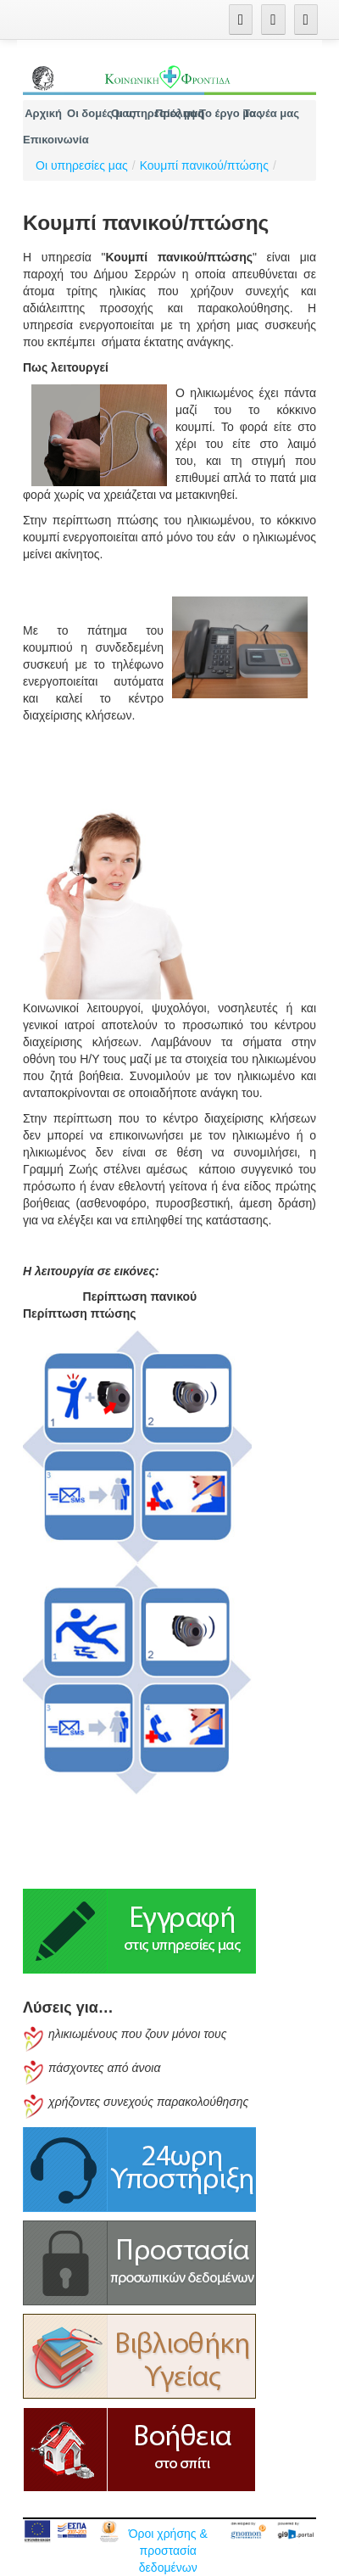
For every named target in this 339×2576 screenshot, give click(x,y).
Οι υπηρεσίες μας (82, 165)
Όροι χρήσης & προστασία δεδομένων (168, 2550)
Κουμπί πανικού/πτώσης (204, 165)
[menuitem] (43, 113)
